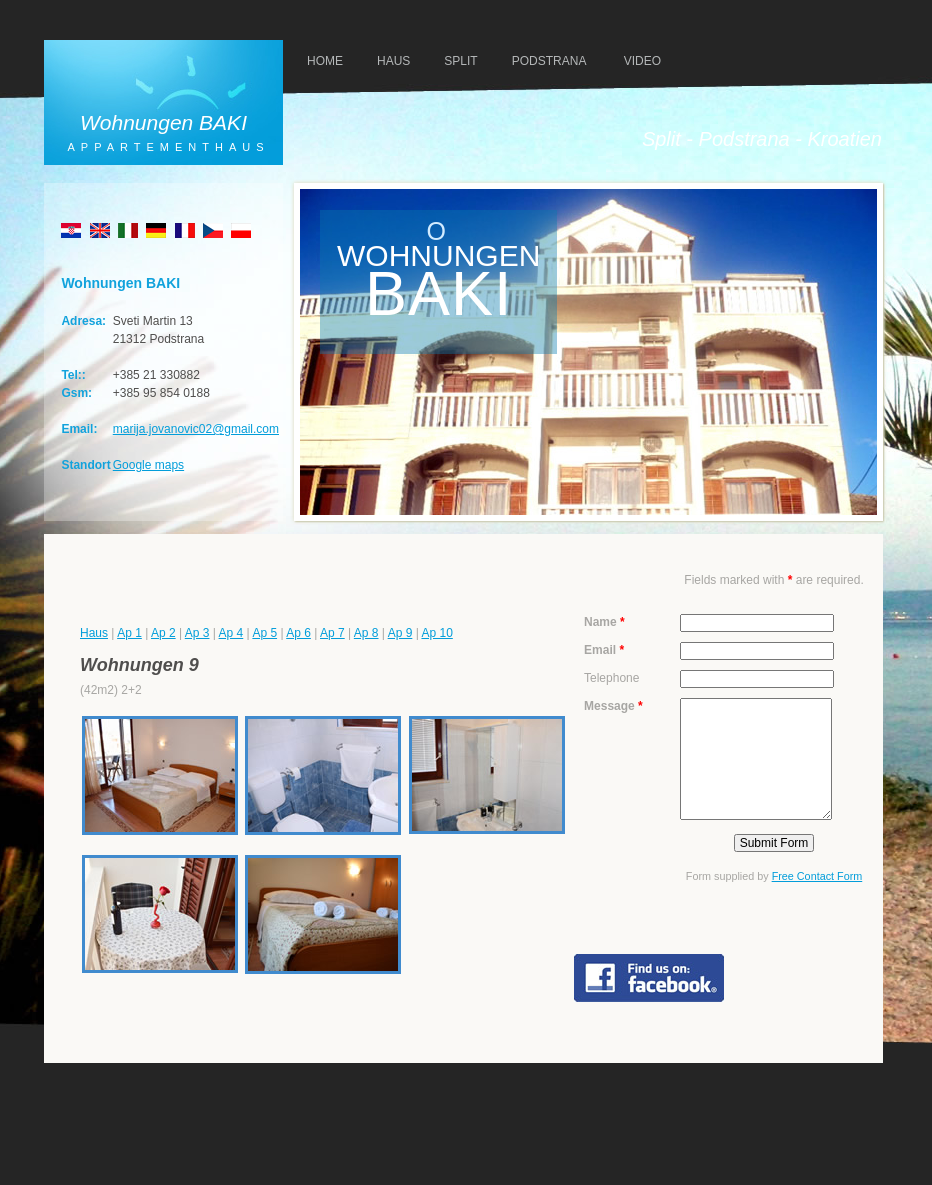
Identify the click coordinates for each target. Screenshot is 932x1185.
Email (604, 650)
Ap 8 (366, 633)
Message (613, 706)
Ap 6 (298, 633)
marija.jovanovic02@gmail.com (196, 429)
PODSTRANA (549, 61)
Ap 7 (332, 633)
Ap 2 (163, 633)
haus (393, 61)
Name (604, 622)
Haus (94, 633)
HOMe (325, 61)
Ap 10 (436, 633)
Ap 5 (264, 633)
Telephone (611, 678)
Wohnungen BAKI (163, 122)
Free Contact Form (817, 876)
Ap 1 (129, 633)
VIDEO (642, 61)
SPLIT (460, 61)
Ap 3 (197, 633)
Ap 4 (231, 633)
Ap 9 (400, 633)
